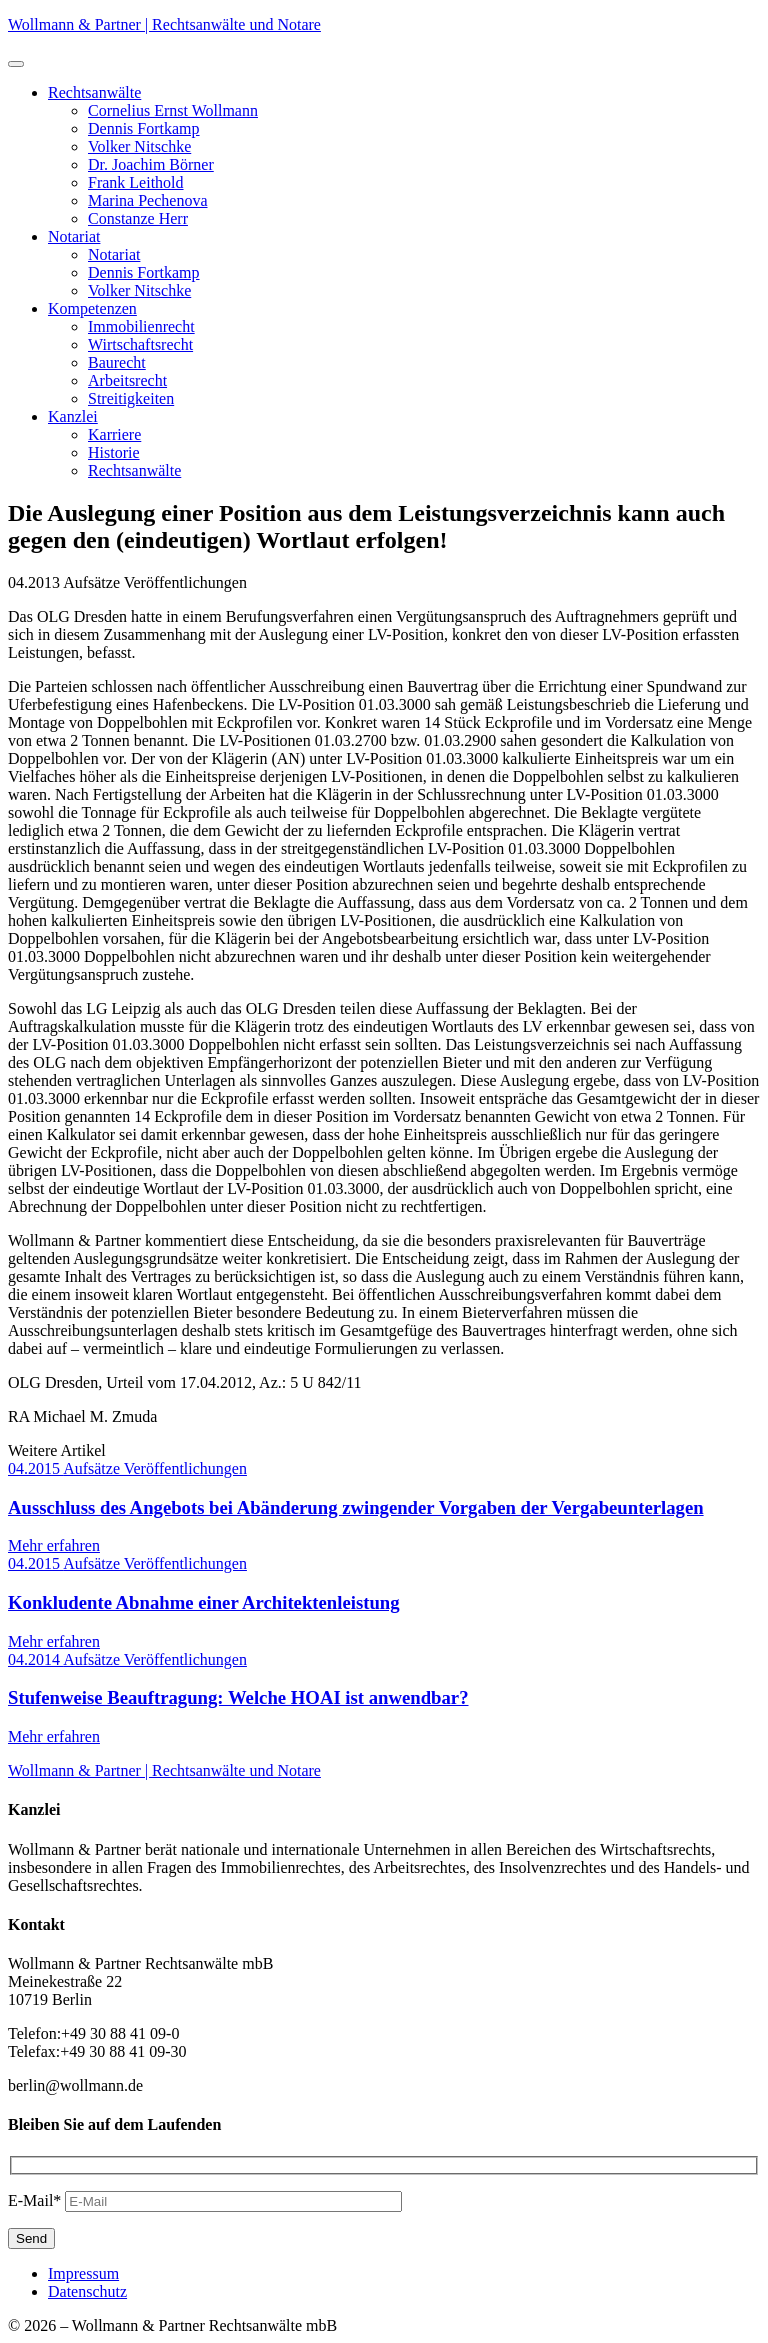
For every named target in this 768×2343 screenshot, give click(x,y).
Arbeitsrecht (127, 380)
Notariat (74, 236)
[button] (16, 64)
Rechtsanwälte (94, 92)
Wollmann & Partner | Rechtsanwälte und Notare (164, 24)
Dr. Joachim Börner (151, 164)
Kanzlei (73, 416)
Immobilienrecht (141, 326)
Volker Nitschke (139, 146)
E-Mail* (34, 2200)
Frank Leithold (136, 182)
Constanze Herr (138, 218)
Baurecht (117, 362)
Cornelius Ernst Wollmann (173, 110)
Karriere (114, 434)
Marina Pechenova (148, 200)
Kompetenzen (92, 308)
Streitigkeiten (131, 398)
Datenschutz (87, 2291)
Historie (114, 452)
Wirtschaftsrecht (140, 344)
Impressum (83, 2273)
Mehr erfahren (54, 1545)
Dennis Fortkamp (144, 128)
